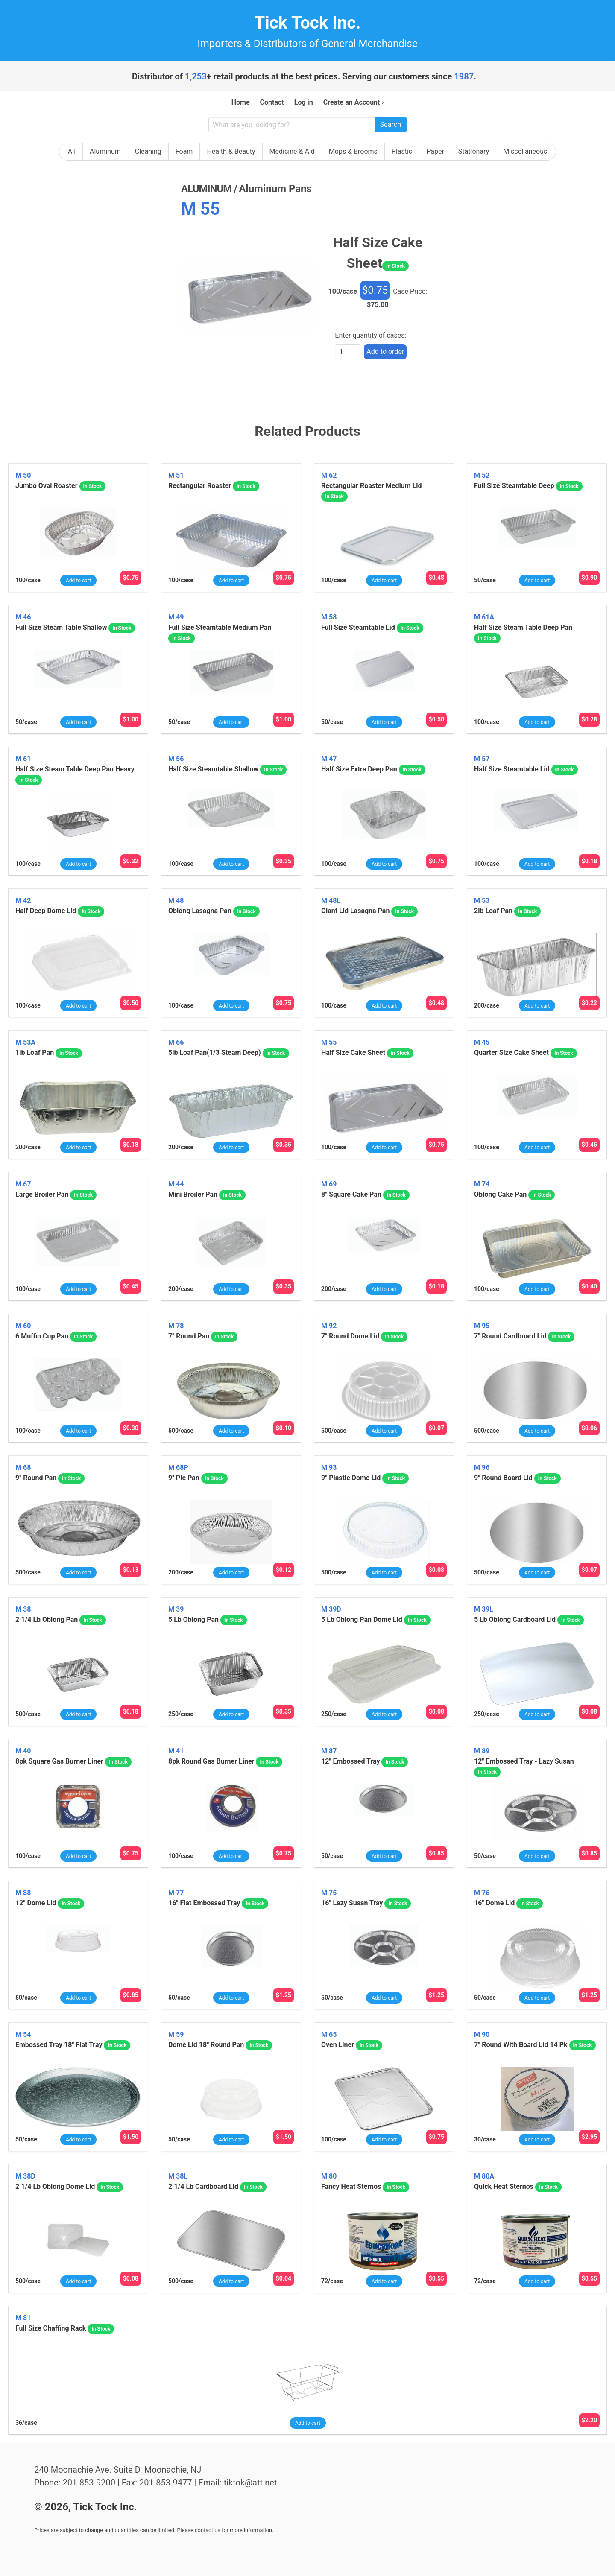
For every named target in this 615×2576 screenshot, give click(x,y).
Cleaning (148, 151)
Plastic (402, 151)
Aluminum (105, 151)
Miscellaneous (525, 151)
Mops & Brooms (353, 151)
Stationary (473, 151)
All (72, 151)
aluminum (206, 189)
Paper (435, 151)
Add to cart (78, 581)
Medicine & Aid (292, 151)
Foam (184, 151)
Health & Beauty (231, 151)
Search (390, 124)
